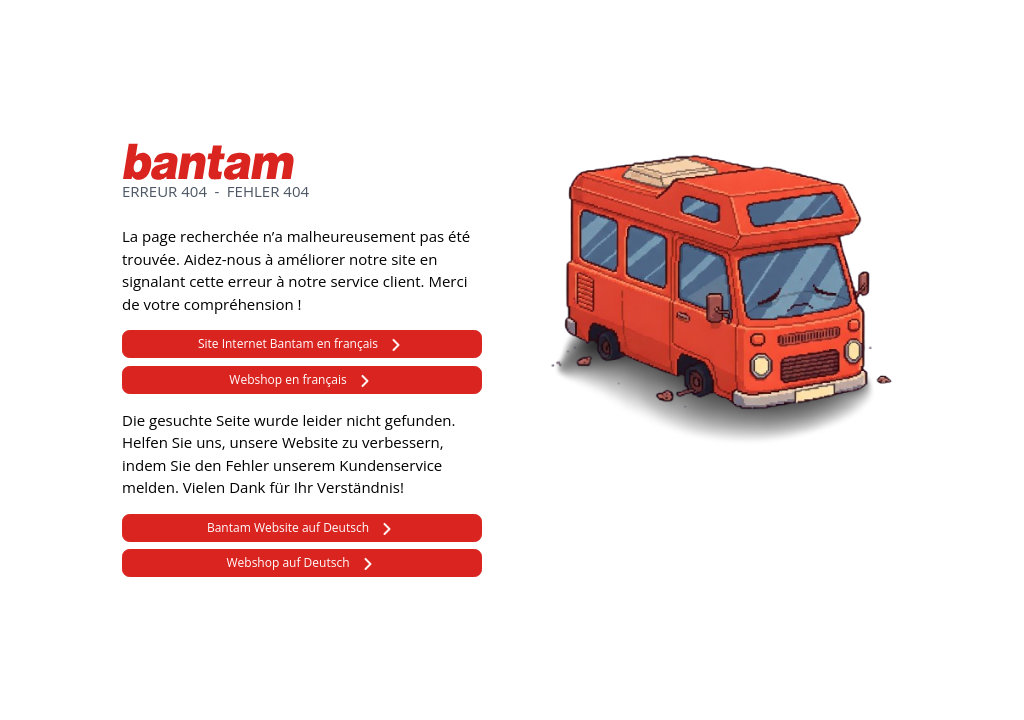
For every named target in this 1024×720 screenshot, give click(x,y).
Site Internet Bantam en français (288, 343)
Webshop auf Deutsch (287, 562)
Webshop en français (287, 379)
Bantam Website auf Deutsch (288, 527)
